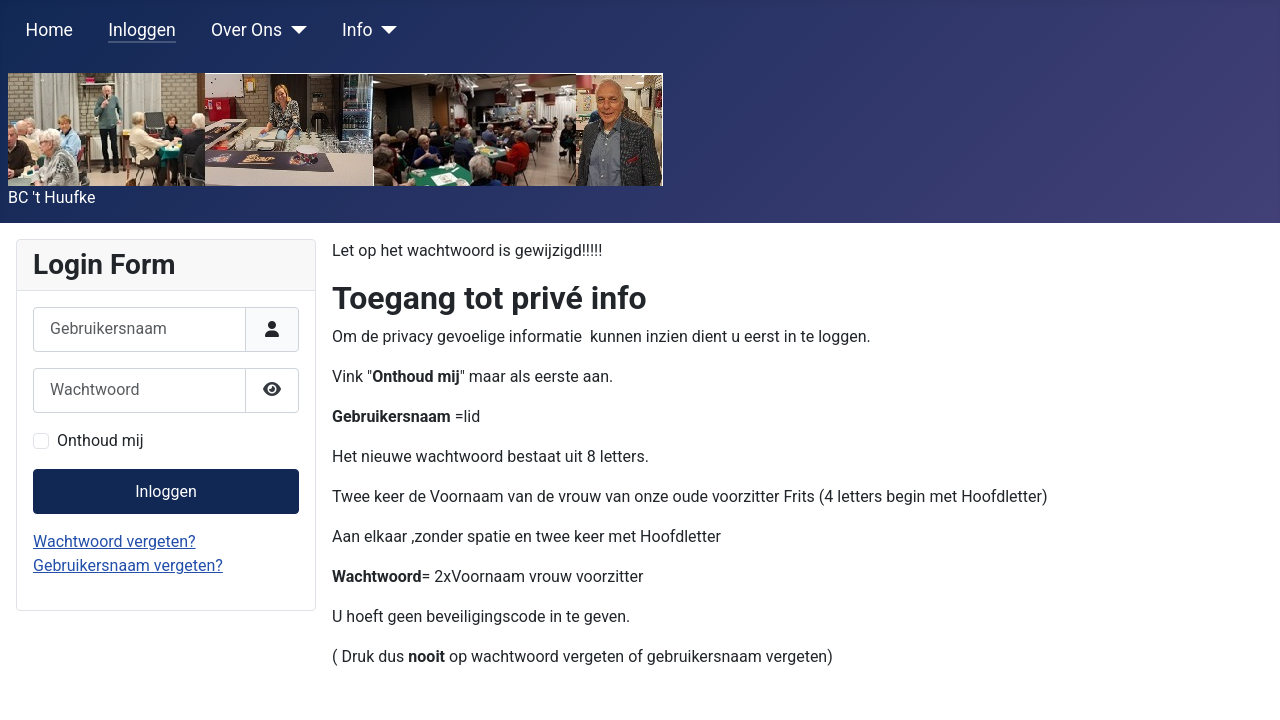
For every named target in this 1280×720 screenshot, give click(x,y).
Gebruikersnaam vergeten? (128, 565)
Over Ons (246, 30)
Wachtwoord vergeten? (114, 541)
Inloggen (142, 30)
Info (357, 30)
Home (49, 30)
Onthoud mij (100, 440)
